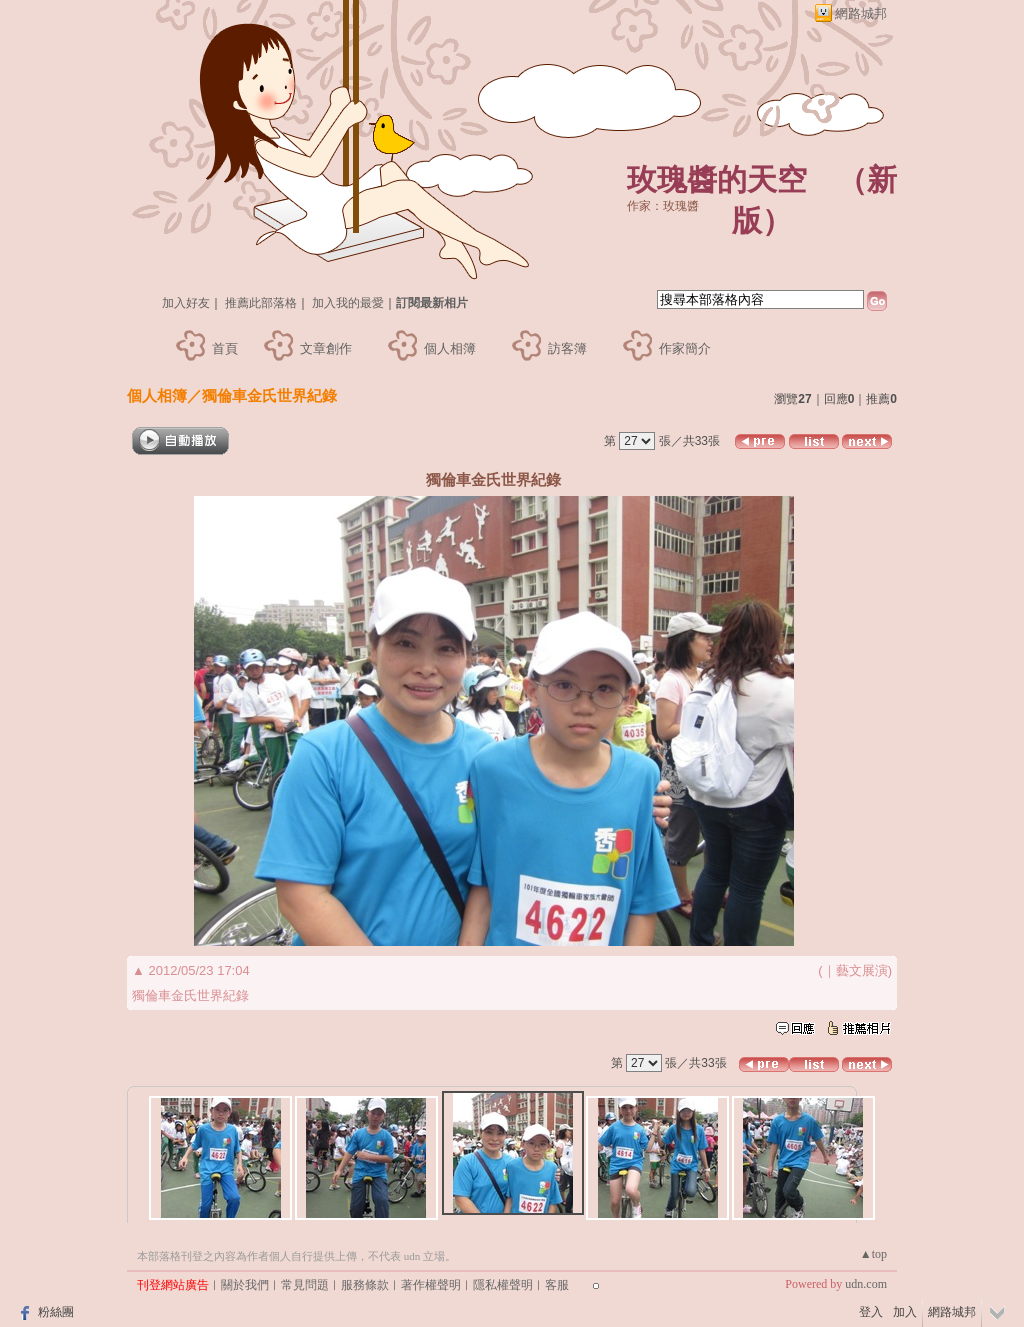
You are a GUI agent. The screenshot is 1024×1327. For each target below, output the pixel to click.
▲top (873, 1254)
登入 (871, 1312)
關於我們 (245, 1285)
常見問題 (305, 1285)
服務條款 (365, 1285)
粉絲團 (56, 1312)
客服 (557, 1285)
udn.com (866, 1284)
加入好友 (186, 303)
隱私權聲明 (503, 1285)
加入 (905, 1312)
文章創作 (326, 348)
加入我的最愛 (348, 303)
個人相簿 (450, 348)
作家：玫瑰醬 (663, 206)
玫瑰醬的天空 (717, 179)
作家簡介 (685, 348)
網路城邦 (861, 13)
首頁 (225, 348)
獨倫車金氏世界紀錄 (269, 395)
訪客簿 (567, 348)
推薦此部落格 (261, 303)
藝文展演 (862, 970)
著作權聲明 (431, 1285)
